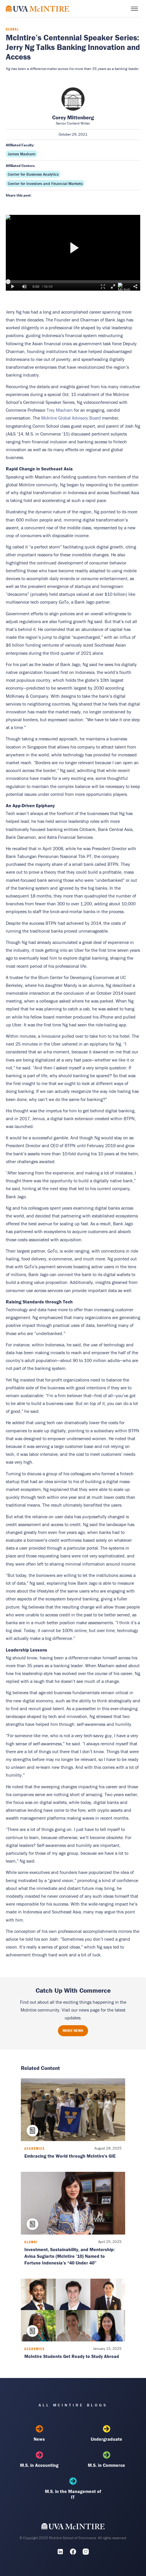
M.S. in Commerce (106, 2459)
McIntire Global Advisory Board (71, 418)
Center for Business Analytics (33, 174)
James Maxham (21, 153)
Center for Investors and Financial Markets (45, 183)
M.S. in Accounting (39, 2459)
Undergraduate (106, 2433)
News (39, 2433)
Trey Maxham (60, 410)
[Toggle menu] (134, 9)
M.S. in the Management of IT (73, 2488)
